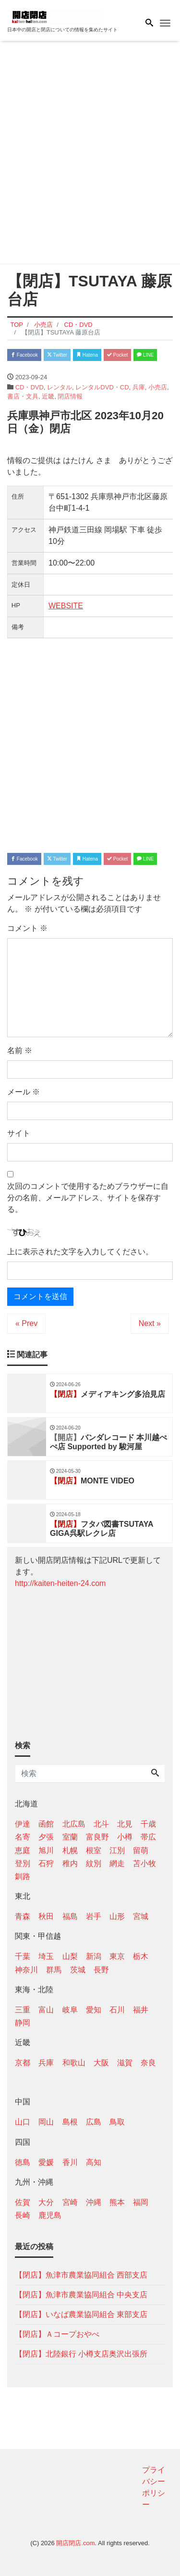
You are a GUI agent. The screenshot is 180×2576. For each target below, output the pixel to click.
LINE (145, 355)
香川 (70, 2162)
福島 (70, 1916)
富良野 (97, 1837)
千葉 (22, 1956)
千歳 (148, 1824)
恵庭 (22, 1850)
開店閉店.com (75, 2543)
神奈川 (26, 1970)
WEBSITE (65, 606)
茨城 (77, 1970)
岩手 (93, 1916)
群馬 (53, 1970)
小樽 (124, 1837)
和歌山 (73, 2063)
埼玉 (46, 1956)
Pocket (117, 355)
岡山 (46, 2122)
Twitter (57, 355)
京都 (22, 2063)
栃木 (140, 1956)
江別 (117, 1850)
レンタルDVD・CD (102, 387)
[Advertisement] (90, 154)
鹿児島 (49, 2215)
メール (23, 1092)
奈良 (148, 2063)
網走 (117, 1863)
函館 (46, 1824)
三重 (22, 2010)
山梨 (70, 1956)
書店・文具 (22, 396)
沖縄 (93, 2202)
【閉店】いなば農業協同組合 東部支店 (81, 2314)
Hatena (87, 355)
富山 (46, 2010)
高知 (93, 2162)
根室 (93, 1850)
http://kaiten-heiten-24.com (60, 1583)
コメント (27, 928)
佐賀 (22, 2202)
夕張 (46, 1837)
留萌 (140, 1850)
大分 (46, 2202)
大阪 (101, 2063)
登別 (22, 1863)
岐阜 (70, 2010)
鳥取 (117, 2122)
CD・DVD (29, 387)
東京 (117, 1956)
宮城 (140, 1916)
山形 (117, 1916)
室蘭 (70, 1837)
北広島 (73, 1824)
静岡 (22, 2023)
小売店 (157, 387)
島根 (70, 2122)
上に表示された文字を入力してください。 (80, 1252)
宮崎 (70, 2202)
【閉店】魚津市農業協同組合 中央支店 (81, 2295)
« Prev (26, 1323)
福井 (140, 2010)
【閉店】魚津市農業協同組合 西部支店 (81, 2275)
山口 (22, 2122)
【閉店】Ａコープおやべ (57, 2334)
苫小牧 (144, 1863)
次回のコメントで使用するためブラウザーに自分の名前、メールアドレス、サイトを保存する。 (87, 1197)
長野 (101, 1970)
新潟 (93, 1956)
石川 (117, 2010)
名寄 (22, 1837)
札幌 (70, 1850)
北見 (124, 1824)
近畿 (48, 396)
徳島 (22, 2162)
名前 (19, 1050)
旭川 (46, 1850)
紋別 (93, 1863)
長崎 (22, 2215)
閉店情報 (70, 396)
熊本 (117, 2202)
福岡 (140, 2202)
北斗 (101, 1824)
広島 (93, 2122)
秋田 (46, 1916)
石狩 (46, 1863)
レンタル (59, 387)
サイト (18, 1133)
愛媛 (46, 2162)
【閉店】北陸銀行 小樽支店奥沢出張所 (81, 2354)
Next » (150, 1323)
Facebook (24, 355)
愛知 (93, 2010)
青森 (22, 1916)
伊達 (22, 1824)
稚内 (70, 1863)
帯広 (148, 1837)
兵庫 (138, 387)
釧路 (22, 1876)
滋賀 (124, 2063)
